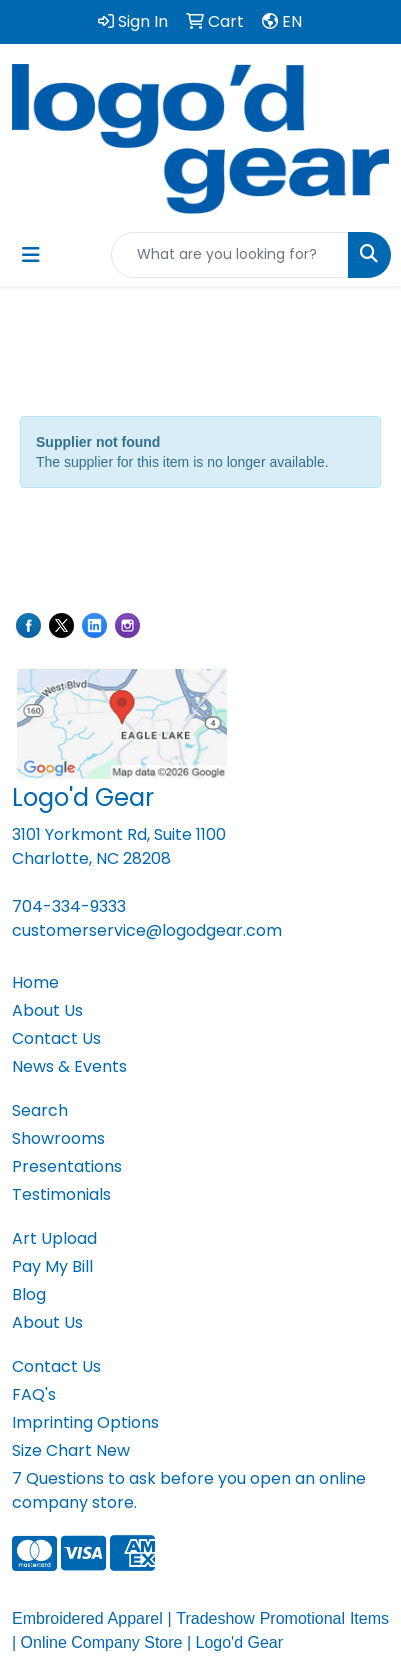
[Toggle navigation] (31, 255)
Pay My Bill (52, 1266)
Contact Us (56, 1038)
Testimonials (61, 1194)
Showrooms (58, 1138)
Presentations (67, 1166)
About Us (47, 1010)
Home (35, 982)
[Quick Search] (230, 255)
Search (40, 1110)
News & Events (69, 1066)
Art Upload (54, 1238)
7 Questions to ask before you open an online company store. (189, 1490)
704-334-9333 (69, 906)
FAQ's (34, 1394)
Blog (29, 1294)
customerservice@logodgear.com (147, 930)
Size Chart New (71, 1450)
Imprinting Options (85, 1422)
